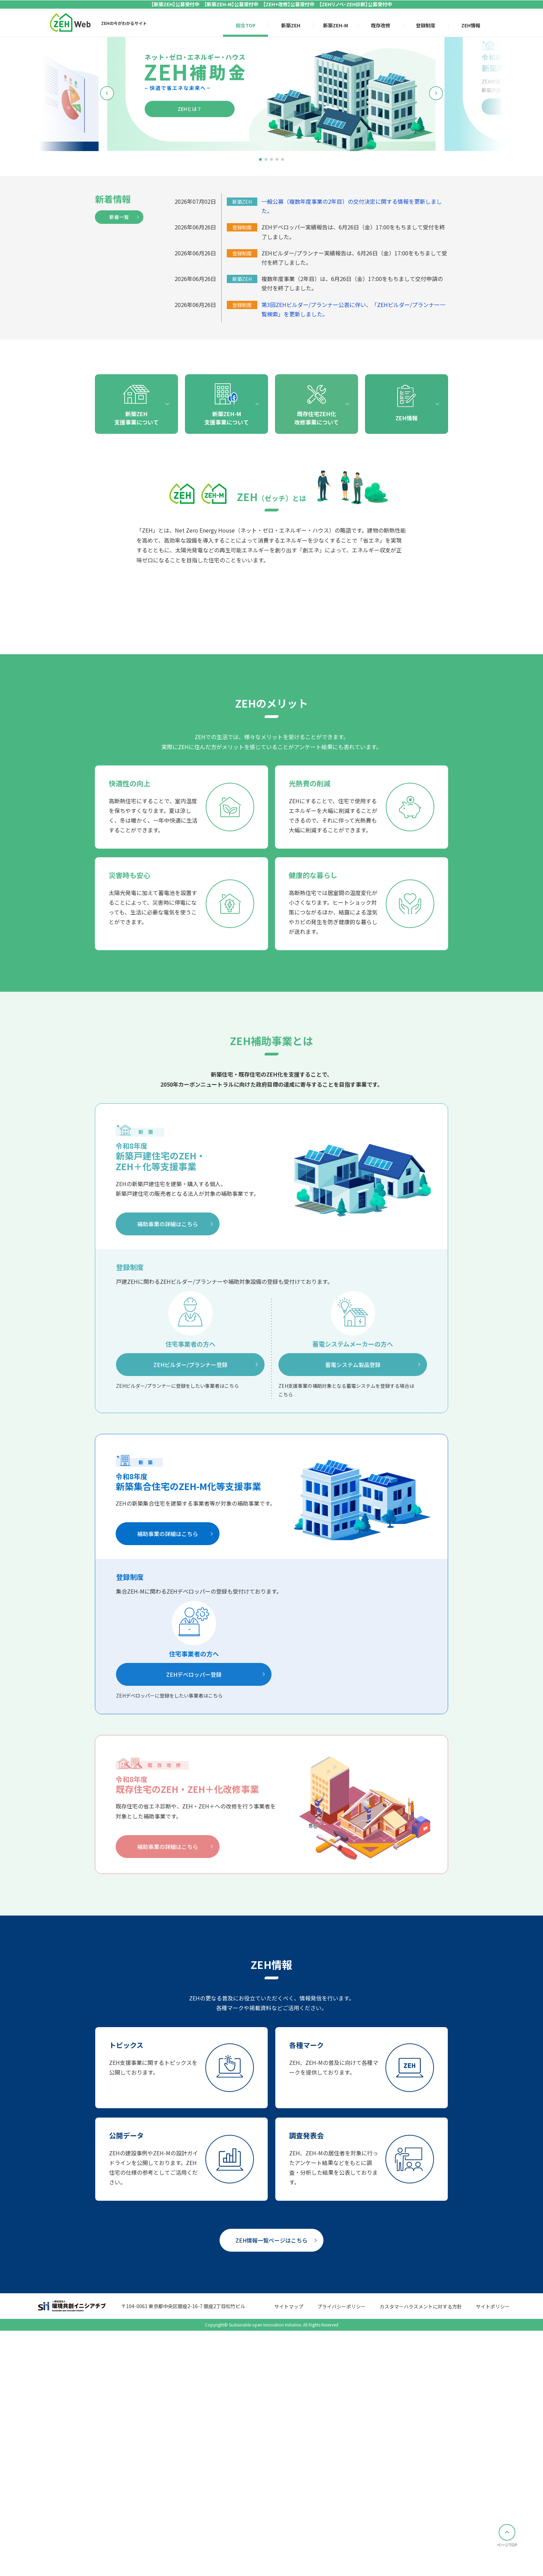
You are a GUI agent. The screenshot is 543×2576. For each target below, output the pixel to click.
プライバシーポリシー (341, 2558)
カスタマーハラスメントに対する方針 (421, 2558)
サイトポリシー (493, 2558)
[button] (260, 159)
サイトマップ (288, 2558)
